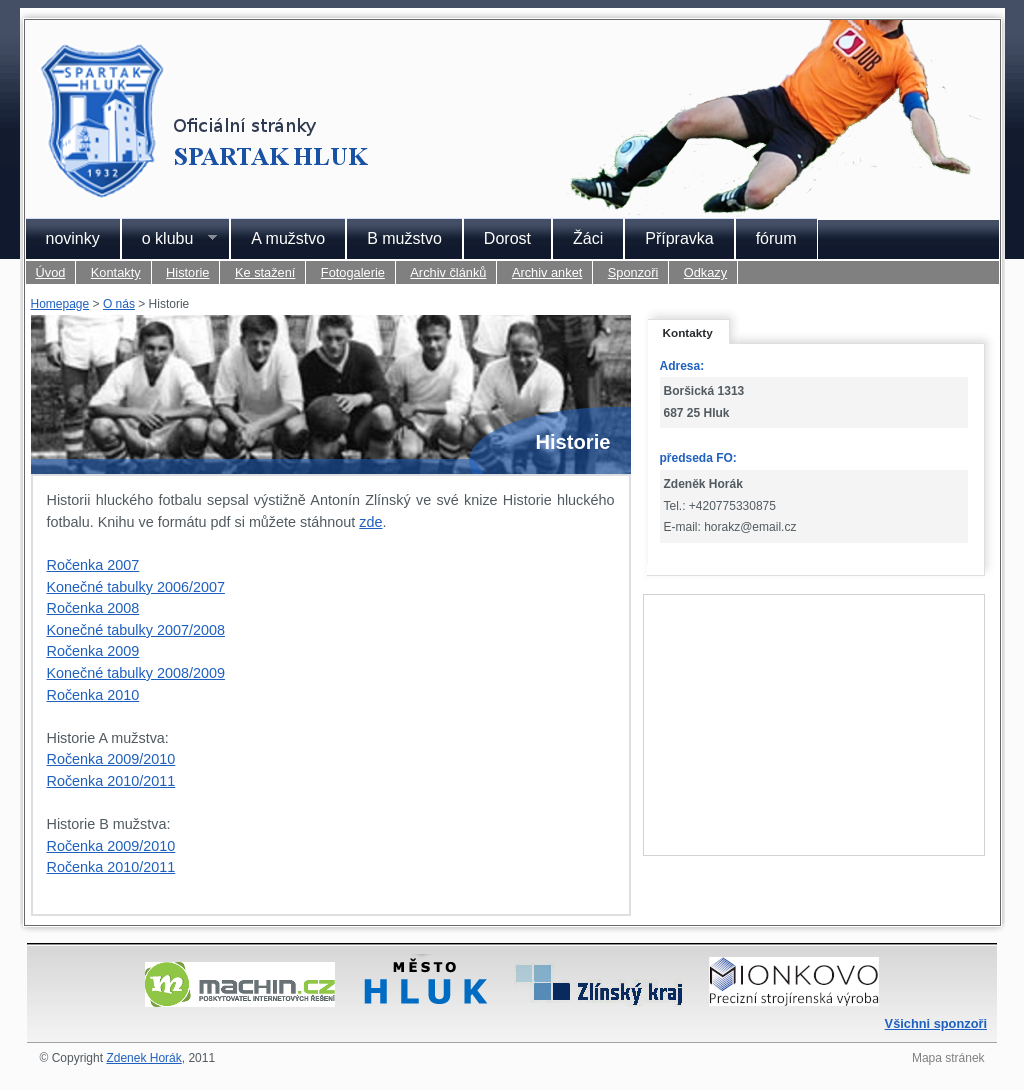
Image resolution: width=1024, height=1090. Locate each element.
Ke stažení (265, 272)
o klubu (169, 239)
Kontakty (116, 272)
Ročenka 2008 (93, 608)
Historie (187, 272)
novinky (73, 238)
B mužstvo (404, 238)
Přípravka (679, 238)
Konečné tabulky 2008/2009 (136, 673)
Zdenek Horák (143, 1058)
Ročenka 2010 (93, 695)
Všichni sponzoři (936, 1023)
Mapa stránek (948, 1058)
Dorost (507, 238)
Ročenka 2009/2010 (111, 759)
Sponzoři (633, 272)
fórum (776, 238)
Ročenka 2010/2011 (111, 781)
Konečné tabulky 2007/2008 (136, 630)
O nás (119, 304)
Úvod (51, 272)
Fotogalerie (353, 272)
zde (370, 522)
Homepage (60, 304)
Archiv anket (547, 272)
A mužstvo (288, 238)
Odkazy (705, 272)
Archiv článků (448, 272)
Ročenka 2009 (93, 651)
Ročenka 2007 (93, 565)
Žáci (588, 238)
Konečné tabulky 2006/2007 (136, 587)
